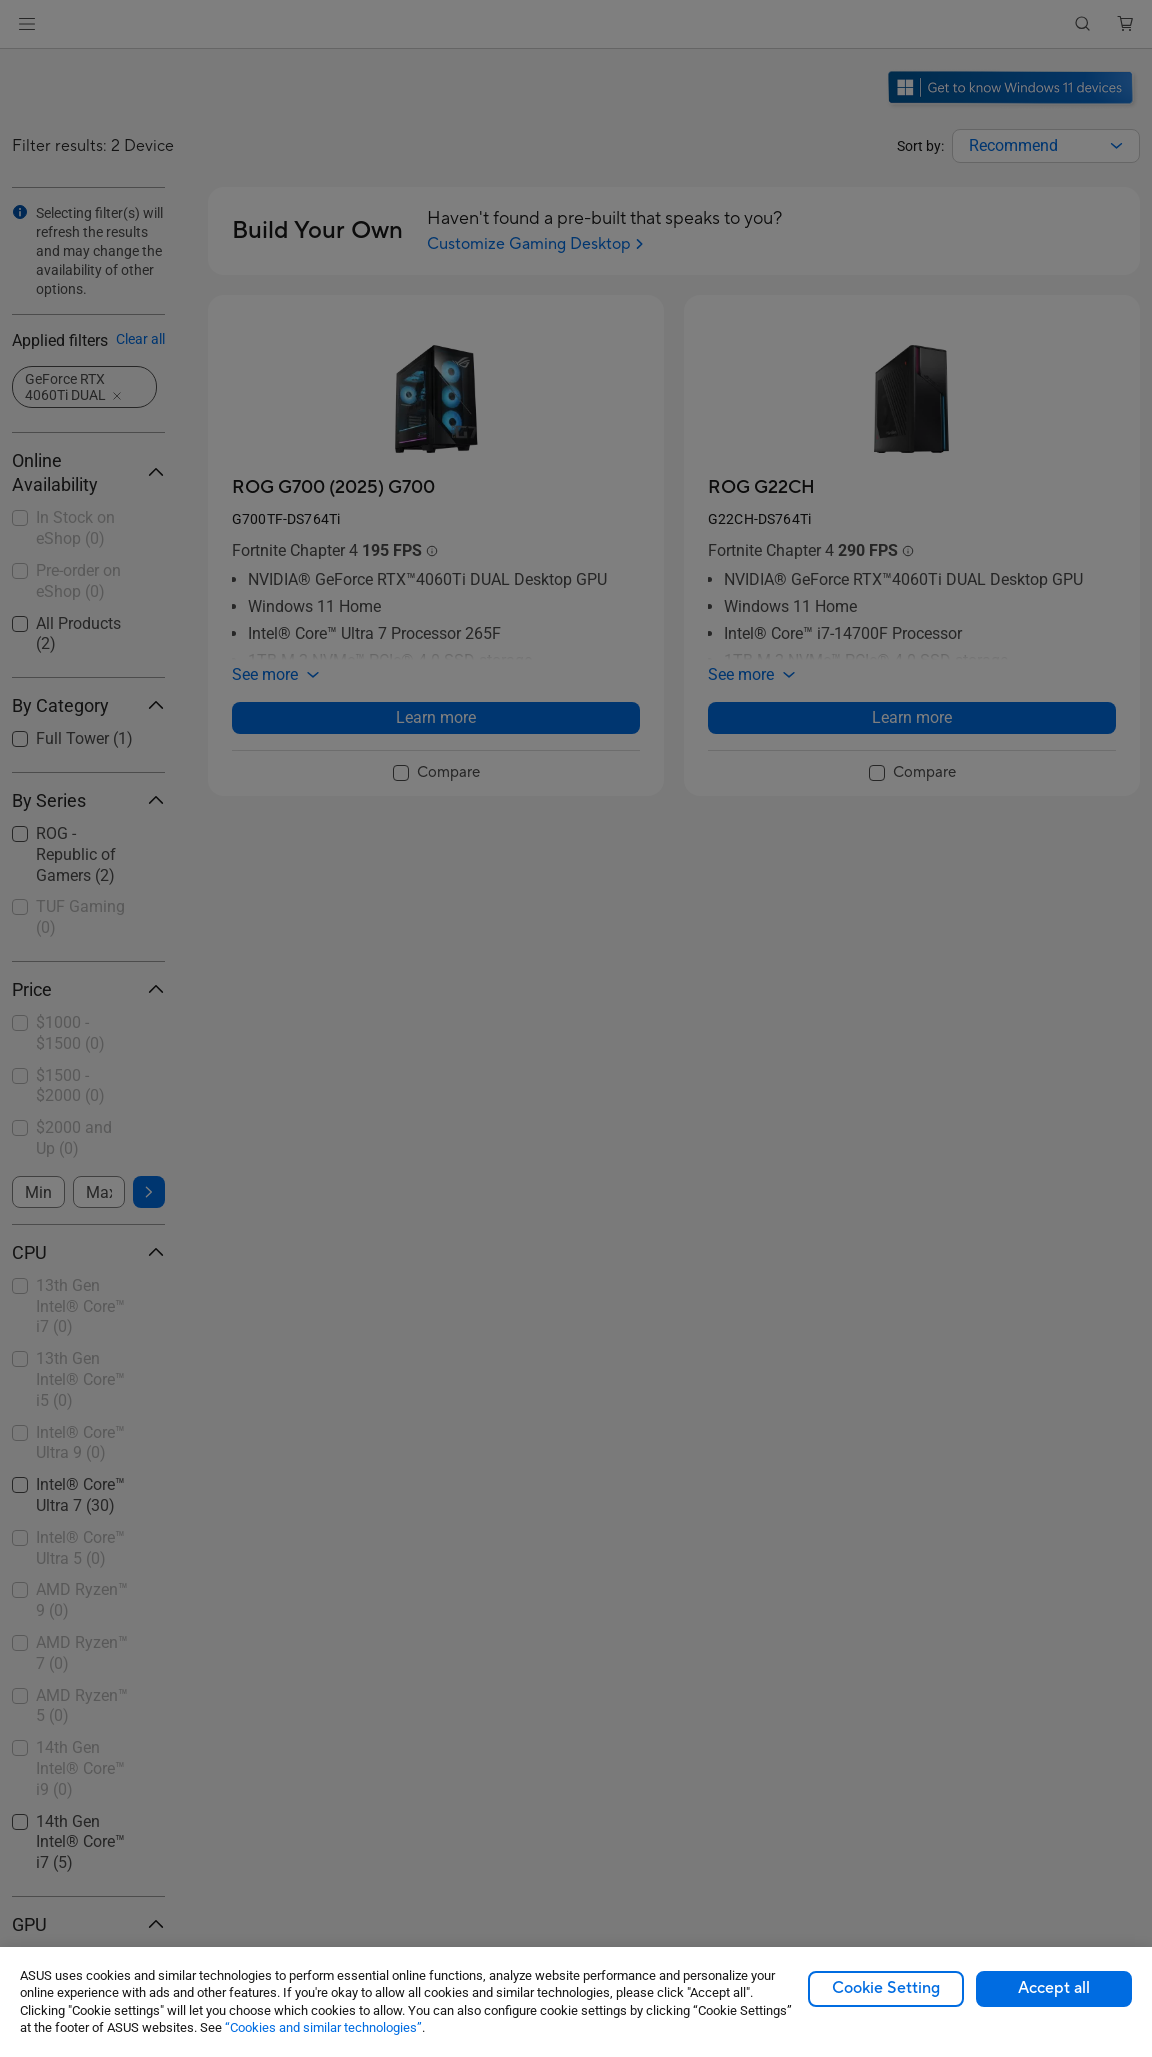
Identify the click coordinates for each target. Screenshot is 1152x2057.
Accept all (1054, 1988)
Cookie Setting (886, 1988)
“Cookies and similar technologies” (323, 2027)
